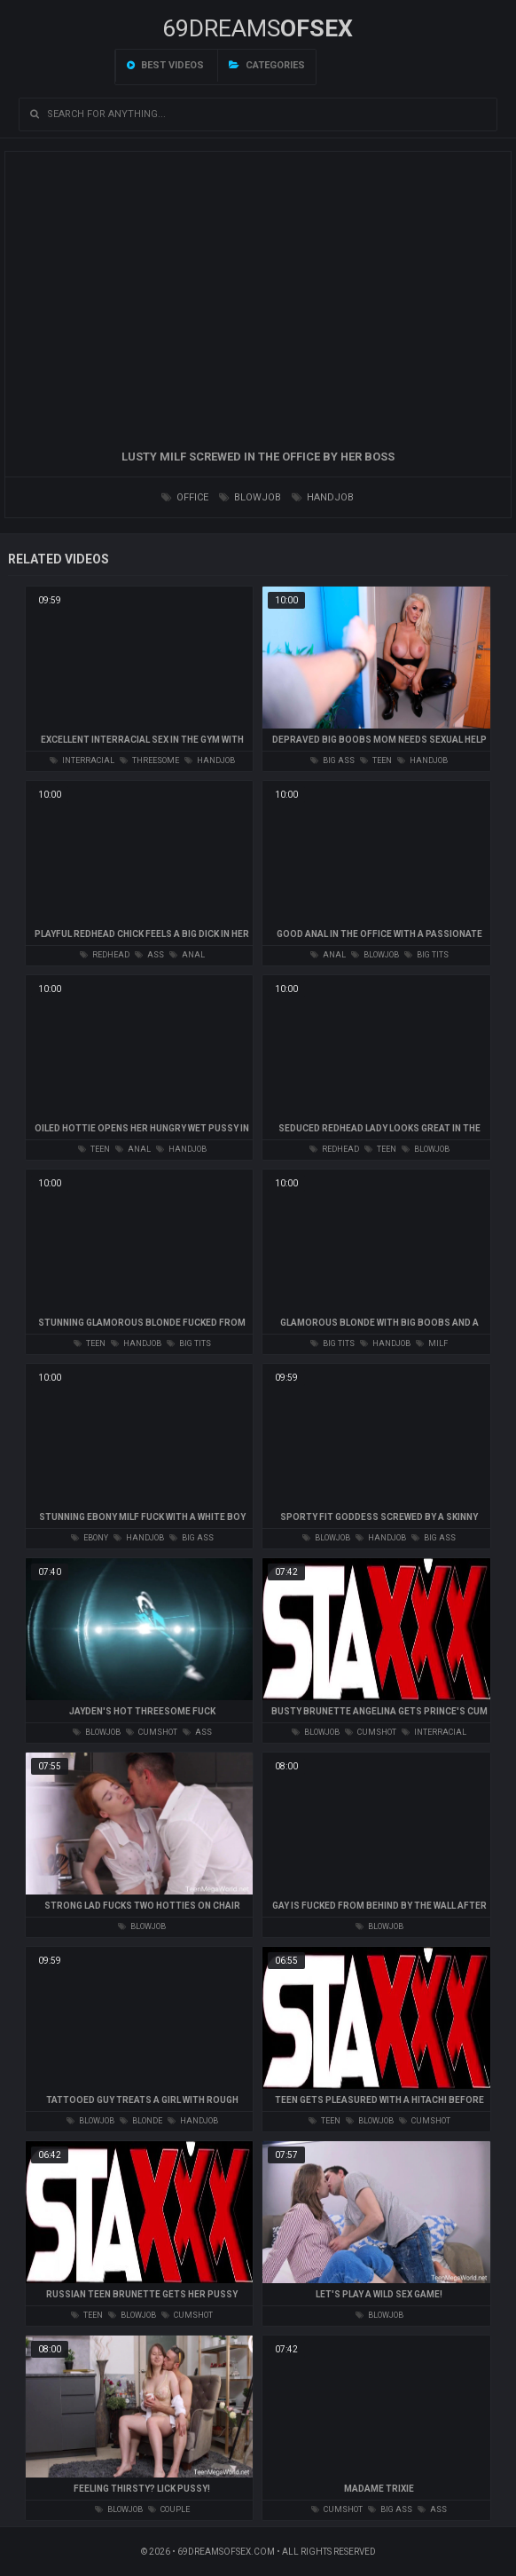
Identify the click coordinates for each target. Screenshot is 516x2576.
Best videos (165, 65)
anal (187, 954)
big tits (426, 954)
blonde (141, 2120)
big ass (332, 760)
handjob (323, 497)
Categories (267, 65)
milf (432, 1343)
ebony (89, 1537)
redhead (104, 954)
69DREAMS (257, 28)
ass (149, 954)
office (184, 497)
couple (169, 2509)
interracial (82, 760)
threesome (149, 760)
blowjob (250, 497)
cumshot (151, 1732)
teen (376, 760)
